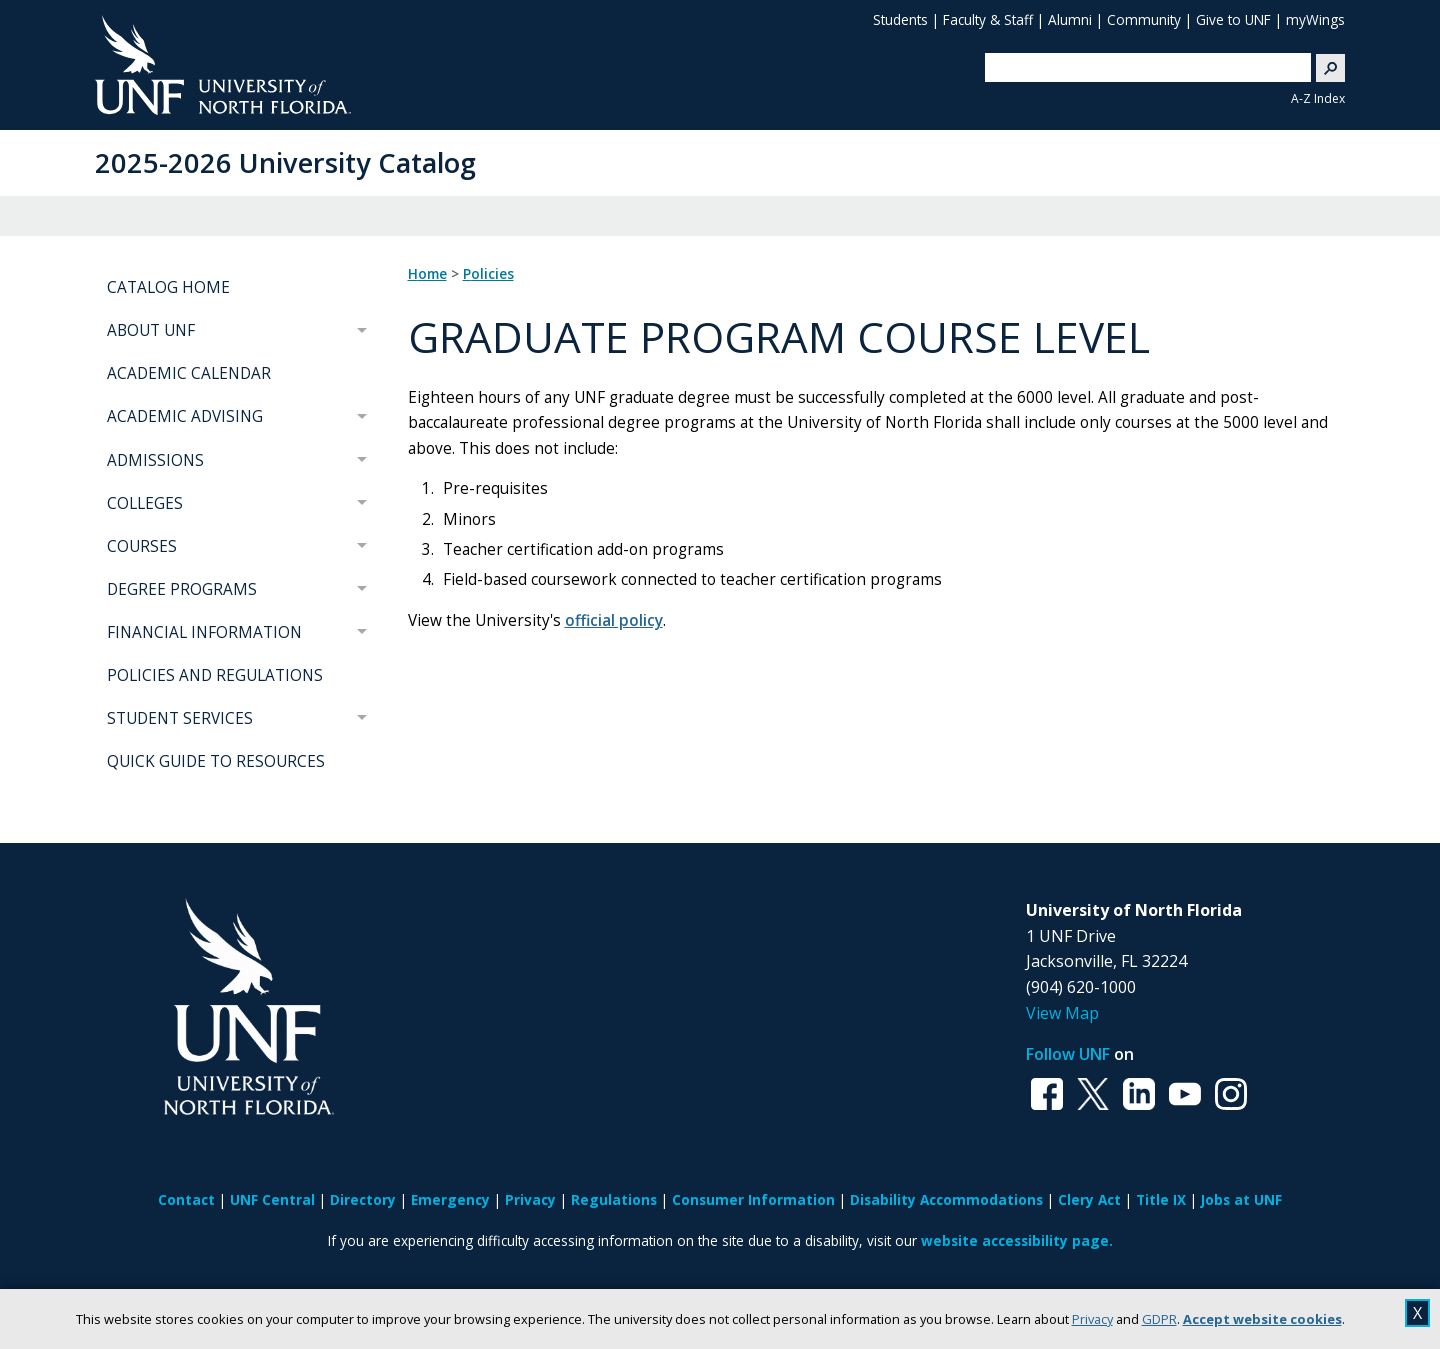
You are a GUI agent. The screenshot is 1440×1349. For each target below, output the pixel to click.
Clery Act (1089, 1199)
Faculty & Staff (988, 19)
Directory (363, 1199)
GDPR (1159, 1319)
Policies (488, 274)
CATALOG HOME (168, 287)
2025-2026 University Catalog (285, 162)
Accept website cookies (1262, 1319)
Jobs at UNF (1241, 1199)
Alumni (1070, 19)
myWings (1315, 19)
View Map (1062, 1013)
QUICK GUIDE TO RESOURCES (216, 761)
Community (1144, 19)
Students (900, 19)
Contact (186, 1199)
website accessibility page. (1017, 1240)
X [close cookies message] (1417, 1313)
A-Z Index (1318, 98)
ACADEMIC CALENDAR (189, 373)
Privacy (1092, 1319)
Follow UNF (1068, 1054)
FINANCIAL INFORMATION (204, 632)
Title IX (1161, 1199)
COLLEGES (145, 503)
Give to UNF (1233, 19)
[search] (1140, 67)
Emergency (450, 1199)
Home (427, 274)
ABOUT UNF (151, 330)
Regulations (614, 1199)
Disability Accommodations (946, 1199)
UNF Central (272, 1199)
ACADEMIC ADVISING (185, 416)
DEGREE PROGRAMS (182, 589)
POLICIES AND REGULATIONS (215, 675)
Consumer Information (753, 1199)
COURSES (142, 546)
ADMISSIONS (155, 460)
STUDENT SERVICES (180, 718)
